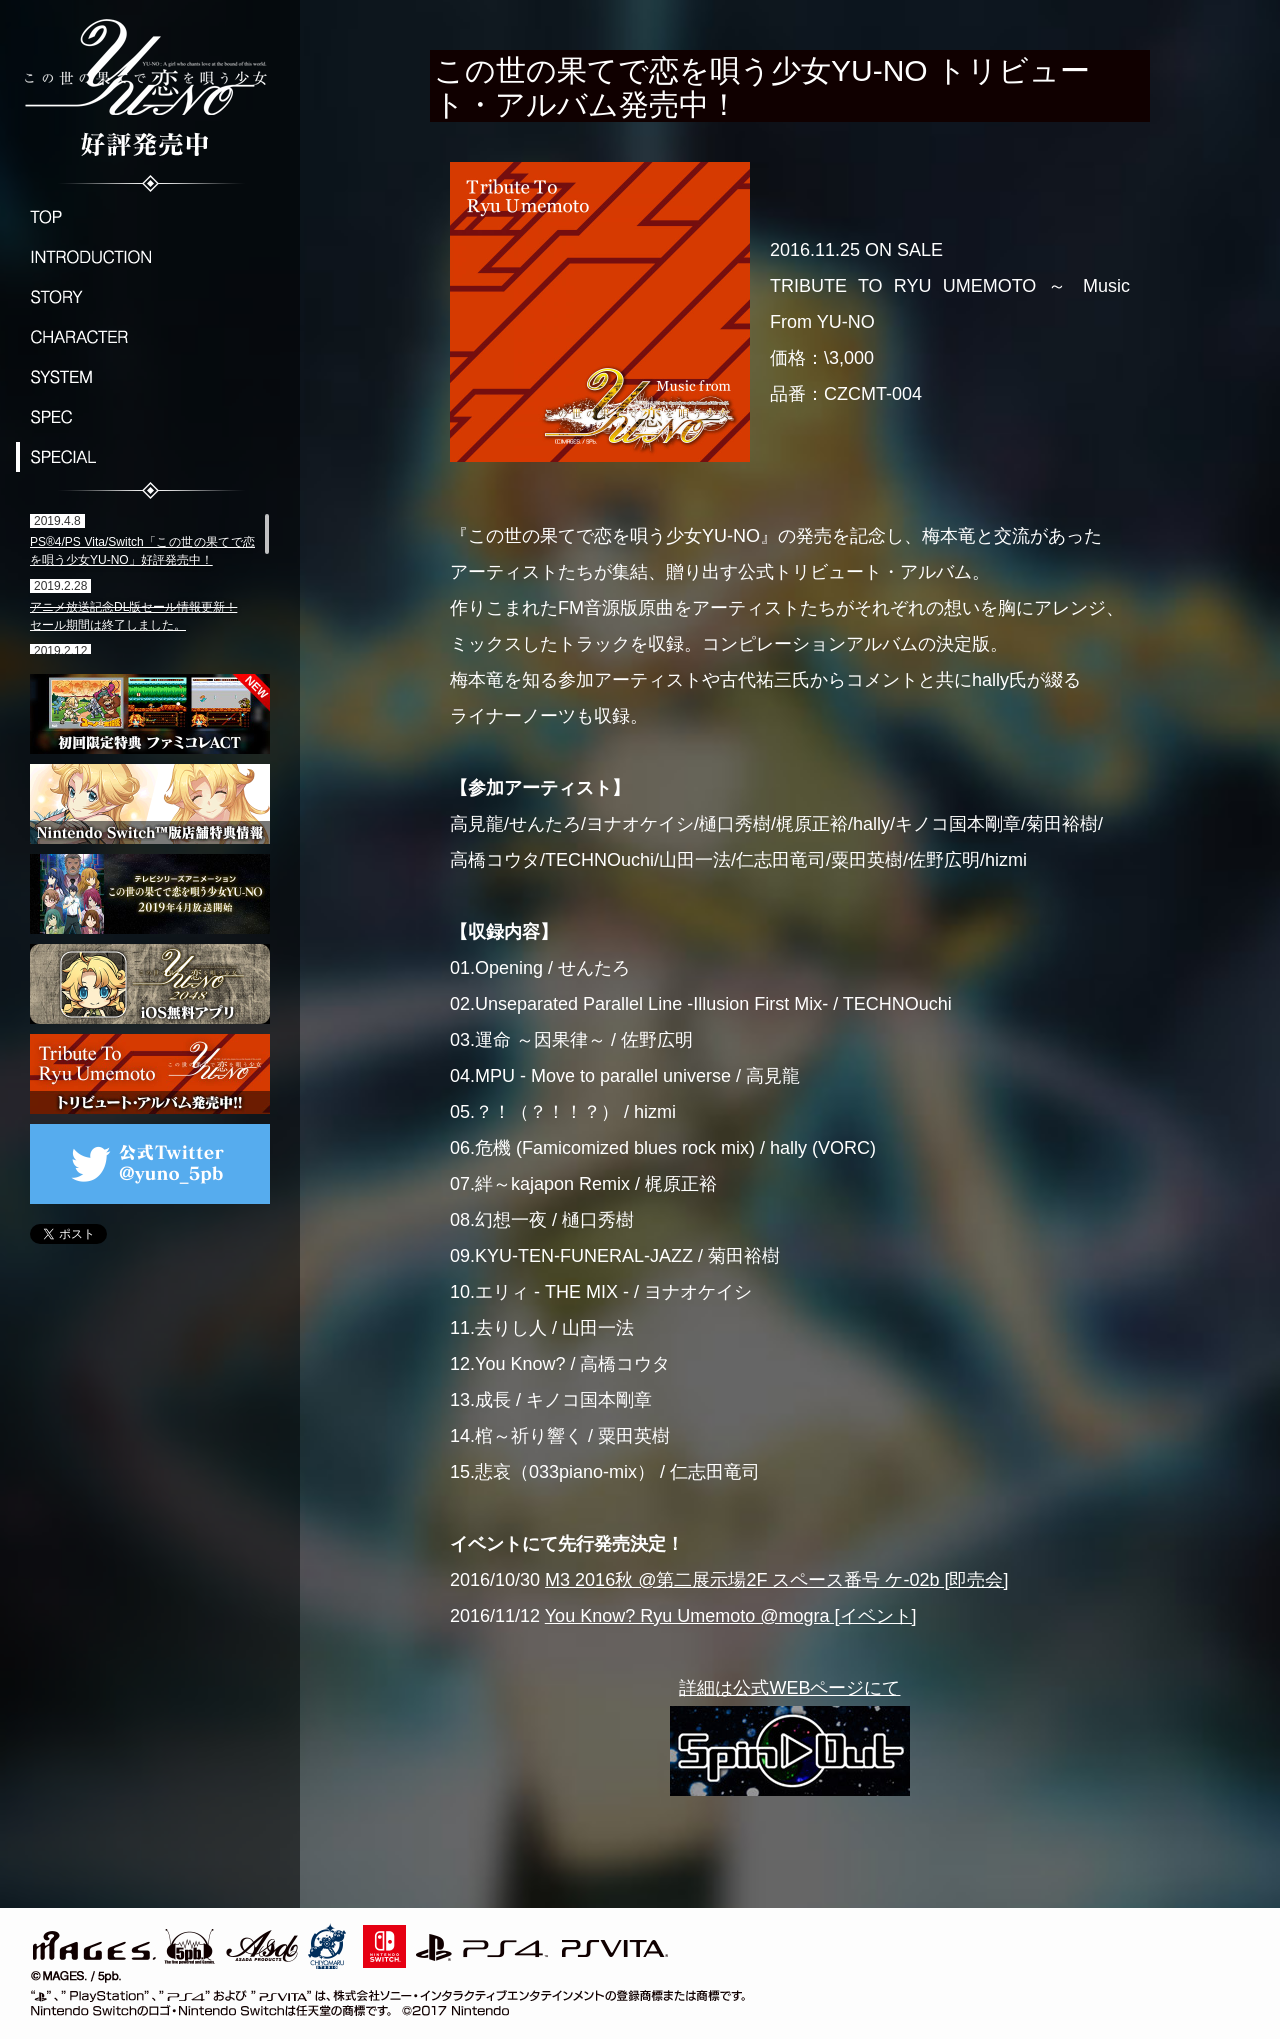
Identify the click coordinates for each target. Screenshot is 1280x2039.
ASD (262, 1943)
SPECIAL (150, 457)
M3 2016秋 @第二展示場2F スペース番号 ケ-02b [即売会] (776, 1580)
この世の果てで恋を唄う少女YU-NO (150, 85)
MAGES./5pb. (120, 1943)
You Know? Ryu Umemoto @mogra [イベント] (731, 1616)
